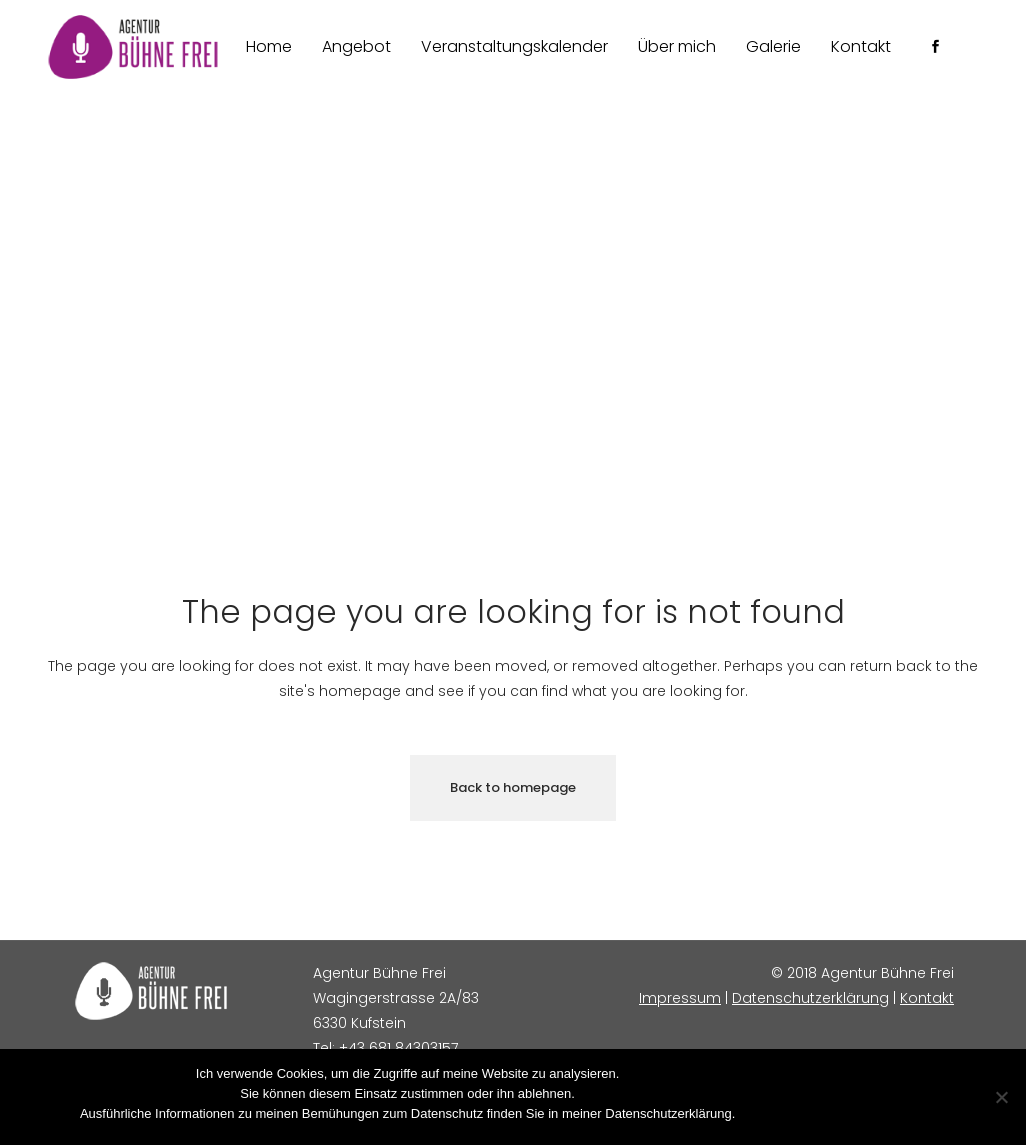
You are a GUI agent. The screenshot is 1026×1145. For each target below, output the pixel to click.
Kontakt (927, 998)
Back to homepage (513, 787)
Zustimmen (777, 1113)
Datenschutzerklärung (810, 998)
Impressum (680, 998)
